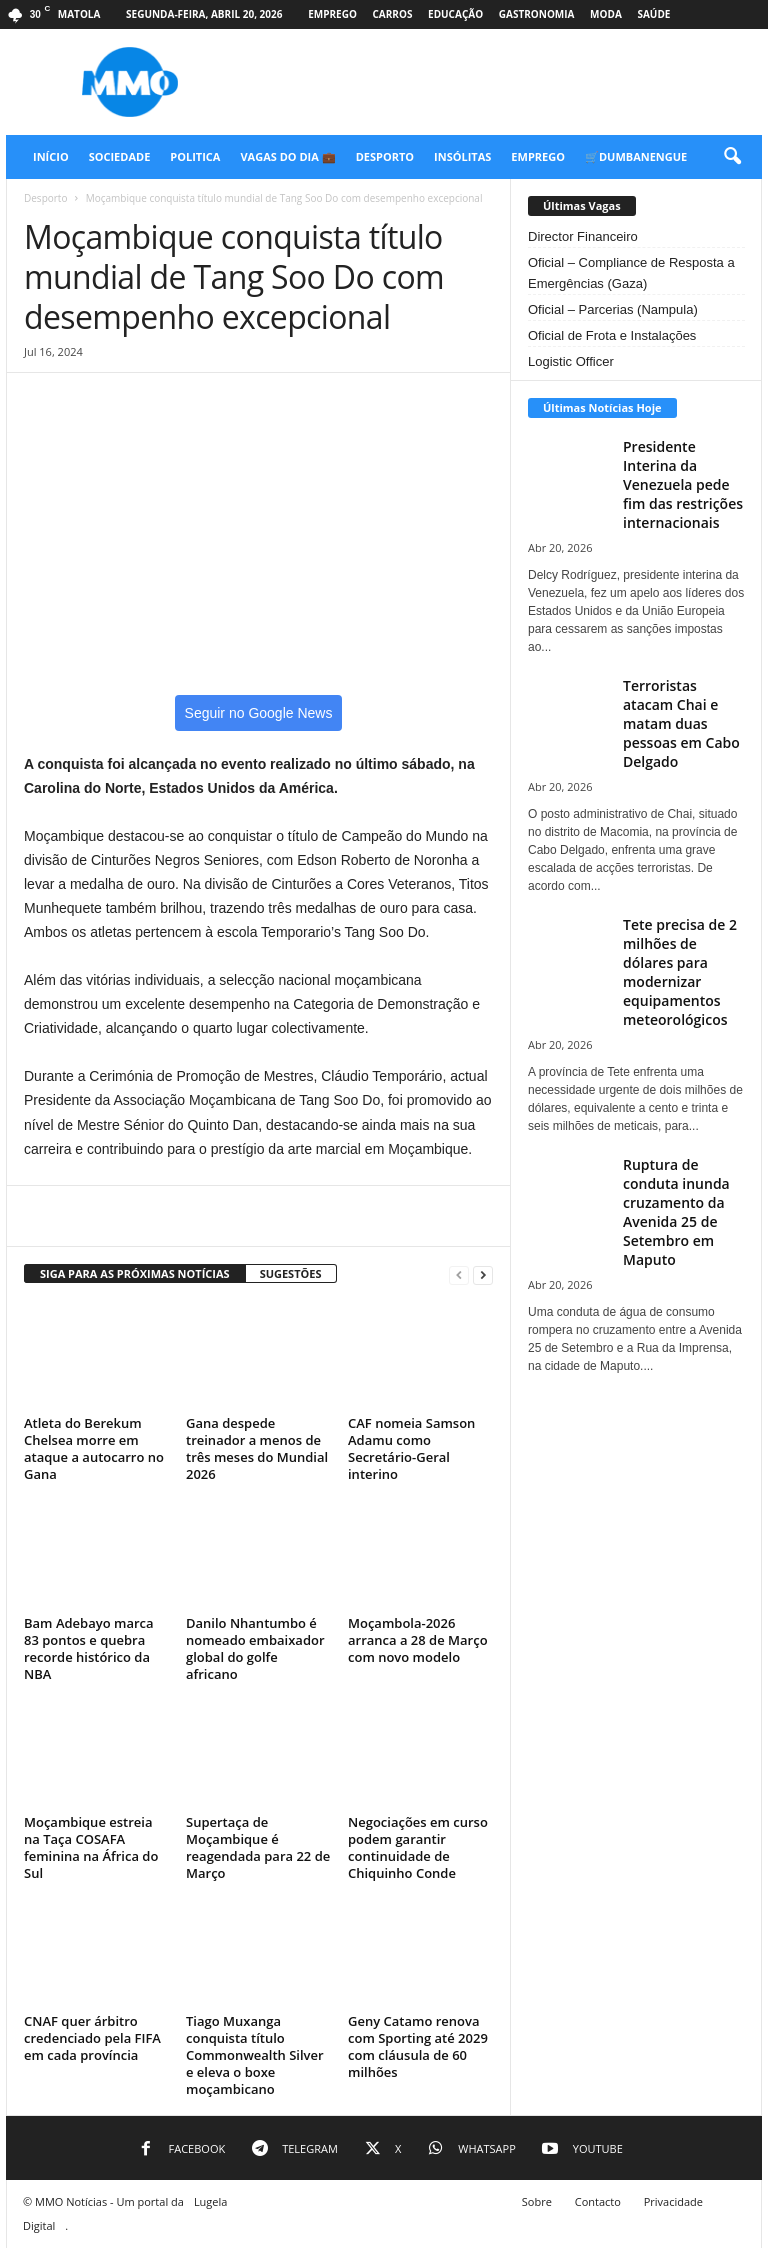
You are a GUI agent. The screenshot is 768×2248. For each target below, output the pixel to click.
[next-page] (483, 1274)
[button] (732, 157)
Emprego (332, 14)
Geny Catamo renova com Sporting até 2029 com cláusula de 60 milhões (418, 2046)
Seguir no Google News (259, 713)
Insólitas (462, 156)
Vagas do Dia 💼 (287, 156)
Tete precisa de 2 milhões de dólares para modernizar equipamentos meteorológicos (680, 972)
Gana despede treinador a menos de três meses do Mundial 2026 (257, 1448)
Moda (606, 14)
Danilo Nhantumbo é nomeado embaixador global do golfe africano (255, 1648)
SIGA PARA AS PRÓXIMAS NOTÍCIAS (135, 1273)
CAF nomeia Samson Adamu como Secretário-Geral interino (411, 1448)
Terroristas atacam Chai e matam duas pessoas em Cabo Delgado (681, 723)
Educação (455, 14)
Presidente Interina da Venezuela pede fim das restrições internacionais (683, 484)
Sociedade (120, 156)
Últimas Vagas (582, 205)
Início (51, 156)
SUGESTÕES (291, 1273)
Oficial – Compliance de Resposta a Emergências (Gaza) (631, 273)
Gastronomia (537, 14)
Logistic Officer (571, 361)
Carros (392, 14)
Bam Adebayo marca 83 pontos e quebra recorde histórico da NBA (89, 1648)
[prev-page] (459, 1274)
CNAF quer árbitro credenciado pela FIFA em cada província (92, 2038)
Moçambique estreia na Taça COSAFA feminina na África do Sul (91, 1847)
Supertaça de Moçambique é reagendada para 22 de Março (258, 1847)
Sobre (537, 2201)
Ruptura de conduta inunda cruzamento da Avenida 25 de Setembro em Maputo (676, 1212)
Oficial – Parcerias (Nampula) (613, 309)
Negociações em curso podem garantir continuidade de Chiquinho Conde (418, 1847)
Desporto (385, 156)
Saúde (653, 14)
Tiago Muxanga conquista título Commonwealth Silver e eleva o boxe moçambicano (255, 2055)
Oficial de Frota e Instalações (612, 335)
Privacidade (673, 2201)
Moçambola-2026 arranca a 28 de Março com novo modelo (418, 1640)
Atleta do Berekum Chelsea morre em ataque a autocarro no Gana (94, 1448)
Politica (195, 156)
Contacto (598, 2201)
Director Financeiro (583, 236)
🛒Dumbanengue (636, 156)
